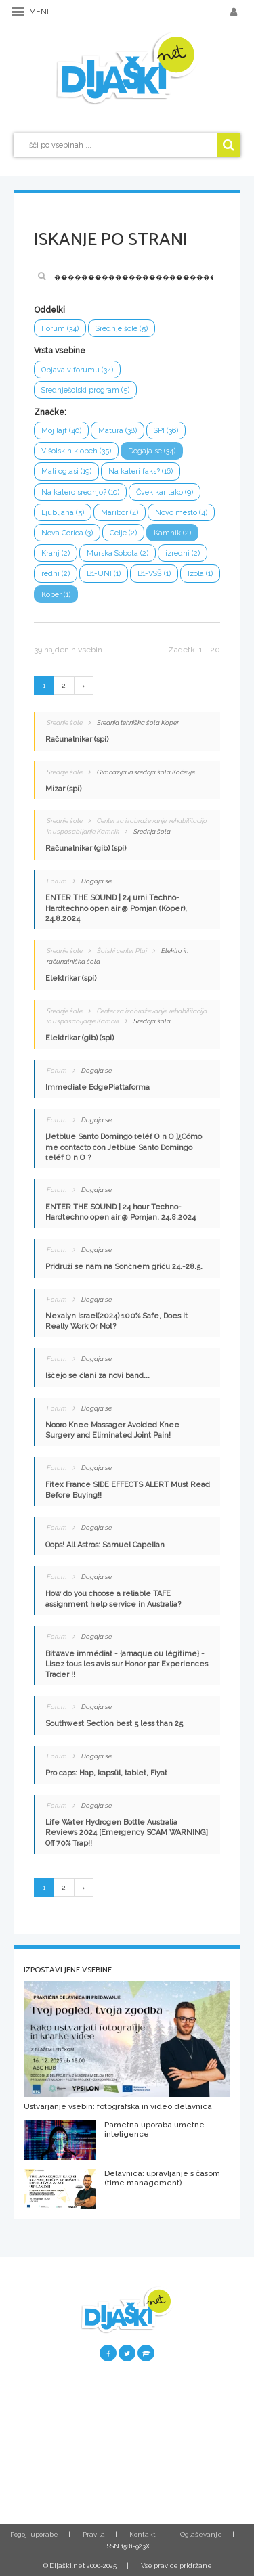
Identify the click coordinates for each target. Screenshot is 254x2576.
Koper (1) (55, 594)
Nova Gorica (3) (67, 533)
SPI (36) (166, 430)
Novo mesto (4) (181, 512)
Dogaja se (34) (151, 451)
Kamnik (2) (172, 533)
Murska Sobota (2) (117, 553)
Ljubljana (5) (62, 512)
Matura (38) (117, 430)
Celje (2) (123, 533)
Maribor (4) (119, 512)
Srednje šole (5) (122, 328)
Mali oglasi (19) (66, 471)
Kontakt (142, 2534)
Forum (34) (60, 328)
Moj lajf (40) (61, 430)
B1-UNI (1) (104, 573)
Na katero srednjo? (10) (80, 492)
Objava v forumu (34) (77, 369)
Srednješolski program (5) (85, 390)
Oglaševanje (201, 2534)
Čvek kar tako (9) (164, 492)
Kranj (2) (55, 553)
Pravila (94, 2534)
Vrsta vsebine (59, 350)
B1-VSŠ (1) (154, 573)
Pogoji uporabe (34, 2534)
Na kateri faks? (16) (140, 471)
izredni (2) (182, 553)
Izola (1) (200, 573)
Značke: (50, 412)
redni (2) (55, 573)
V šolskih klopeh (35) (76, 451)
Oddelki (49, 310)
